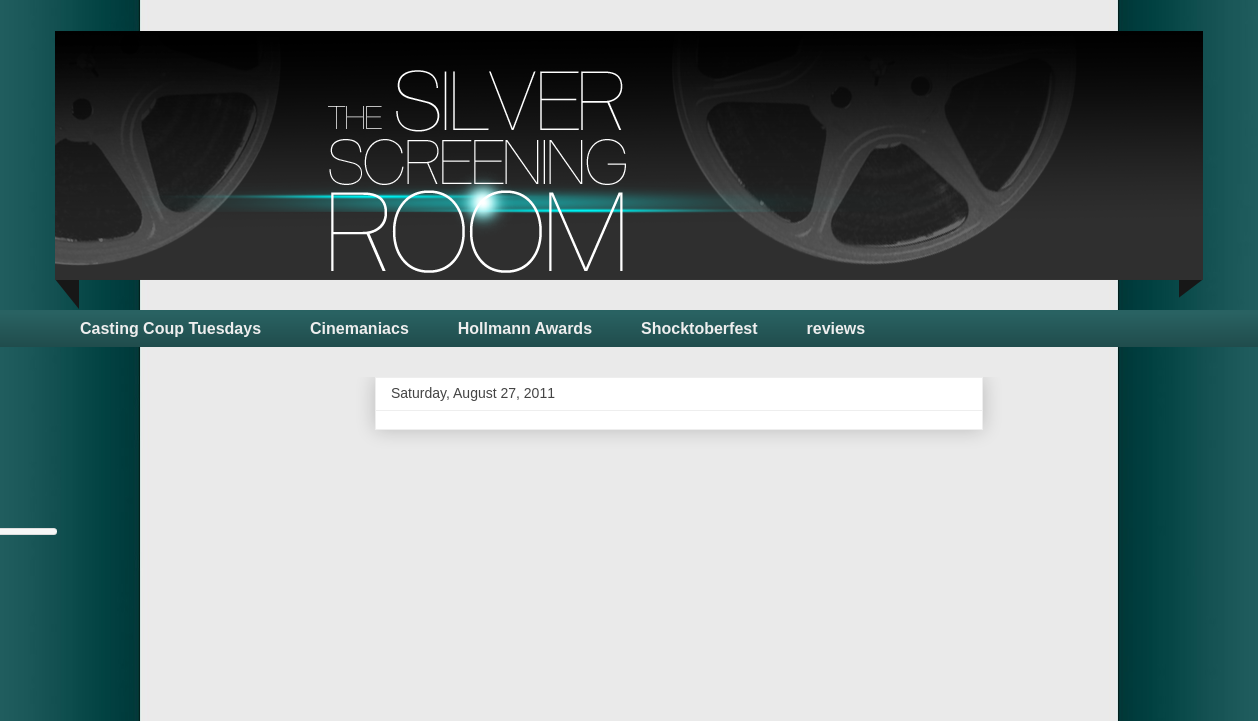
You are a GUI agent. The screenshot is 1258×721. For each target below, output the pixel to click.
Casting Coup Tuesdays (170, 328)
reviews (836, 328)
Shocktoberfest (699, 328)
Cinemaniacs (359, 328)
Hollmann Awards (525, 328)
